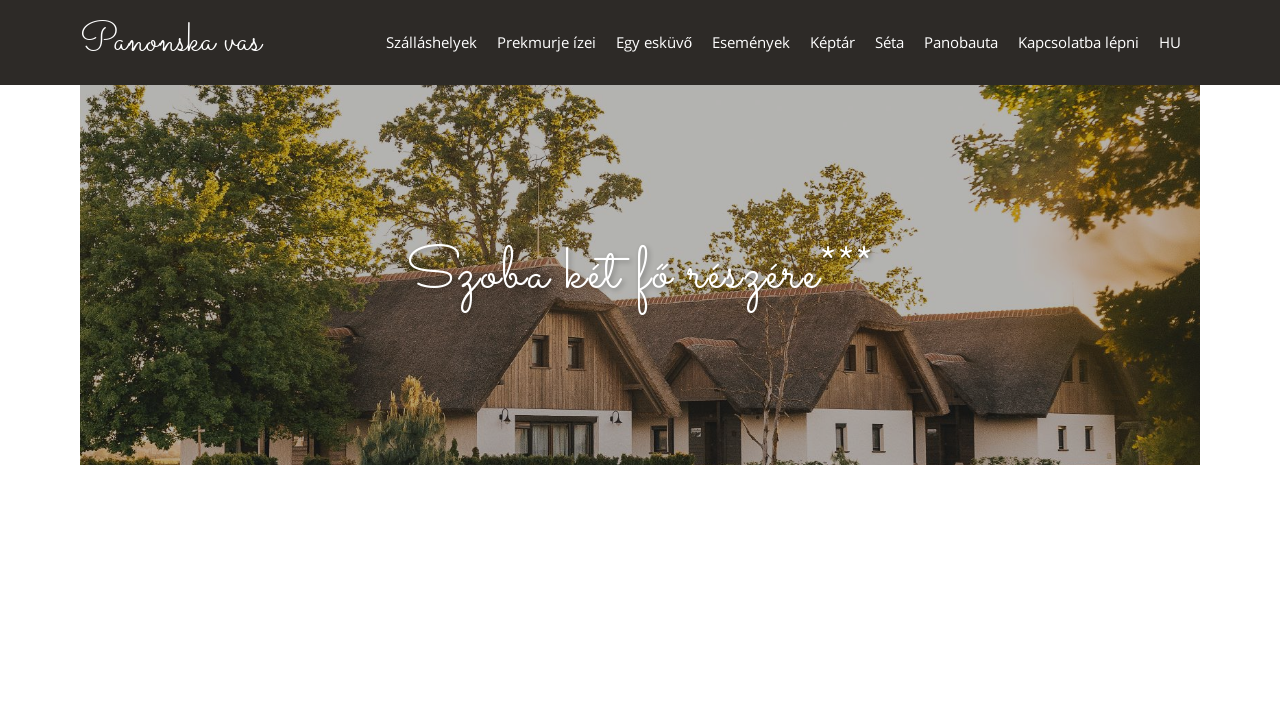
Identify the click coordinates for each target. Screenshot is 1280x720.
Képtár (832, 42)
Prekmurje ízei (546, 42)
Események (751, 42)
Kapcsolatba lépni (1078, 42)
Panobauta (961, 42)
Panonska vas (170, 42)
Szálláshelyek (431, 42)
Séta (889, 42)
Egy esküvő (654, 42)
